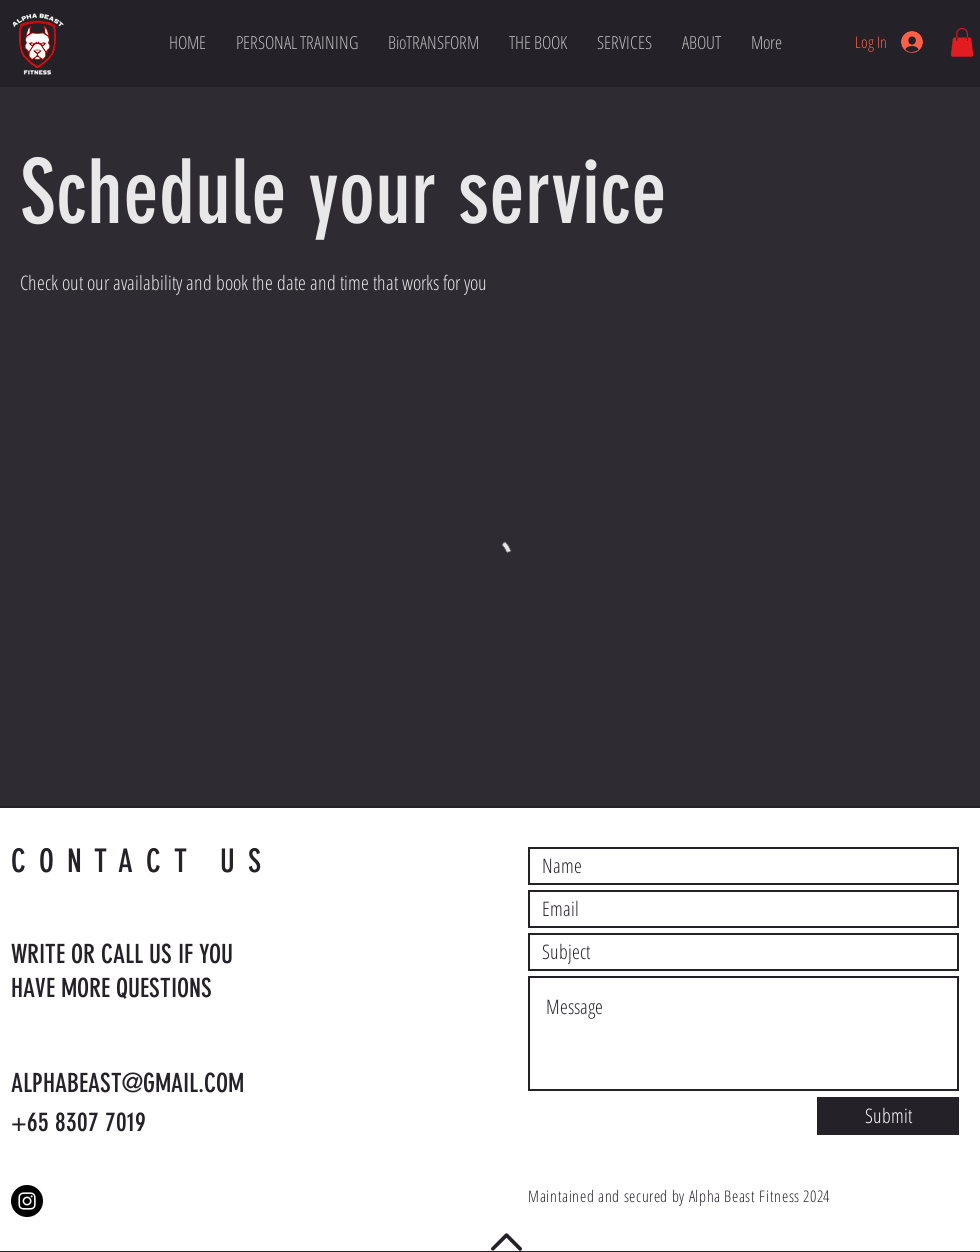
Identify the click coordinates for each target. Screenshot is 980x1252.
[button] (962, 42)
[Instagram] (27, 1201)
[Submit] (888, 1116)
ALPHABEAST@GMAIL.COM (127, 1083)
